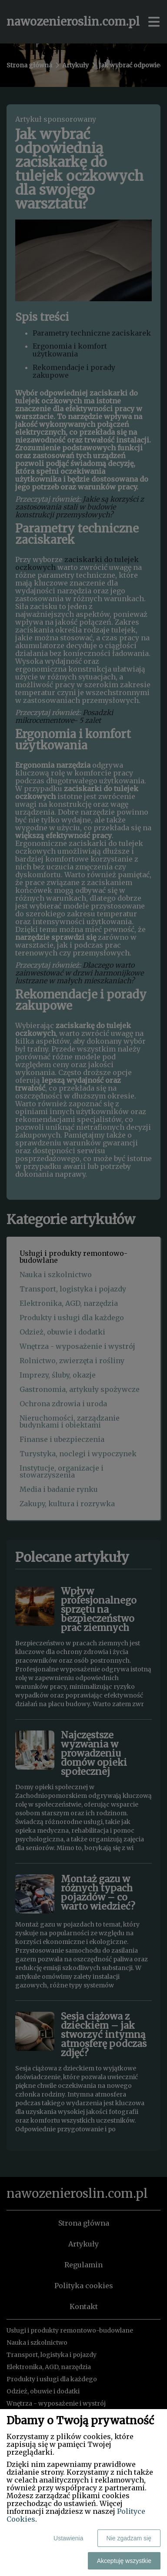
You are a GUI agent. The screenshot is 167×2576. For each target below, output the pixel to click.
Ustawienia (68, 2538)
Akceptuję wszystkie (124, 2560)
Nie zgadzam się (129, 2538)
